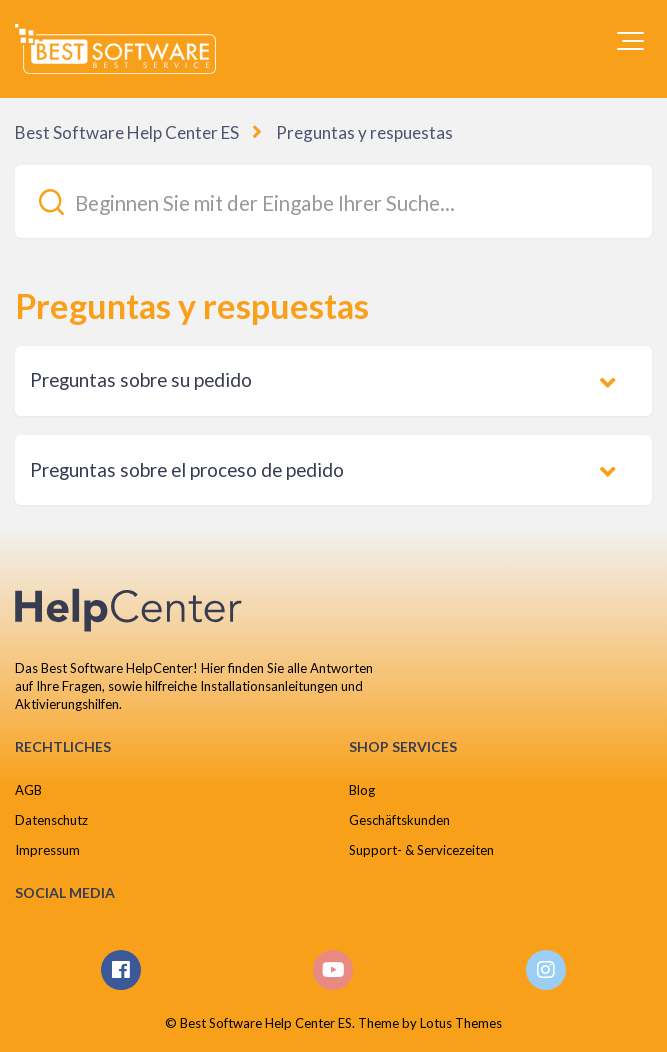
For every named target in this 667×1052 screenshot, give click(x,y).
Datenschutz (51, 820)
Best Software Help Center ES (127, 132)
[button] (630, 41)
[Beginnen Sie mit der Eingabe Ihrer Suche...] (333, 201)
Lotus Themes (461, 1023)
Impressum (47, 850)
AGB (28, 790)
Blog (362, 790)
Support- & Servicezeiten (421, 850)
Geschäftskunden (399, 820)
